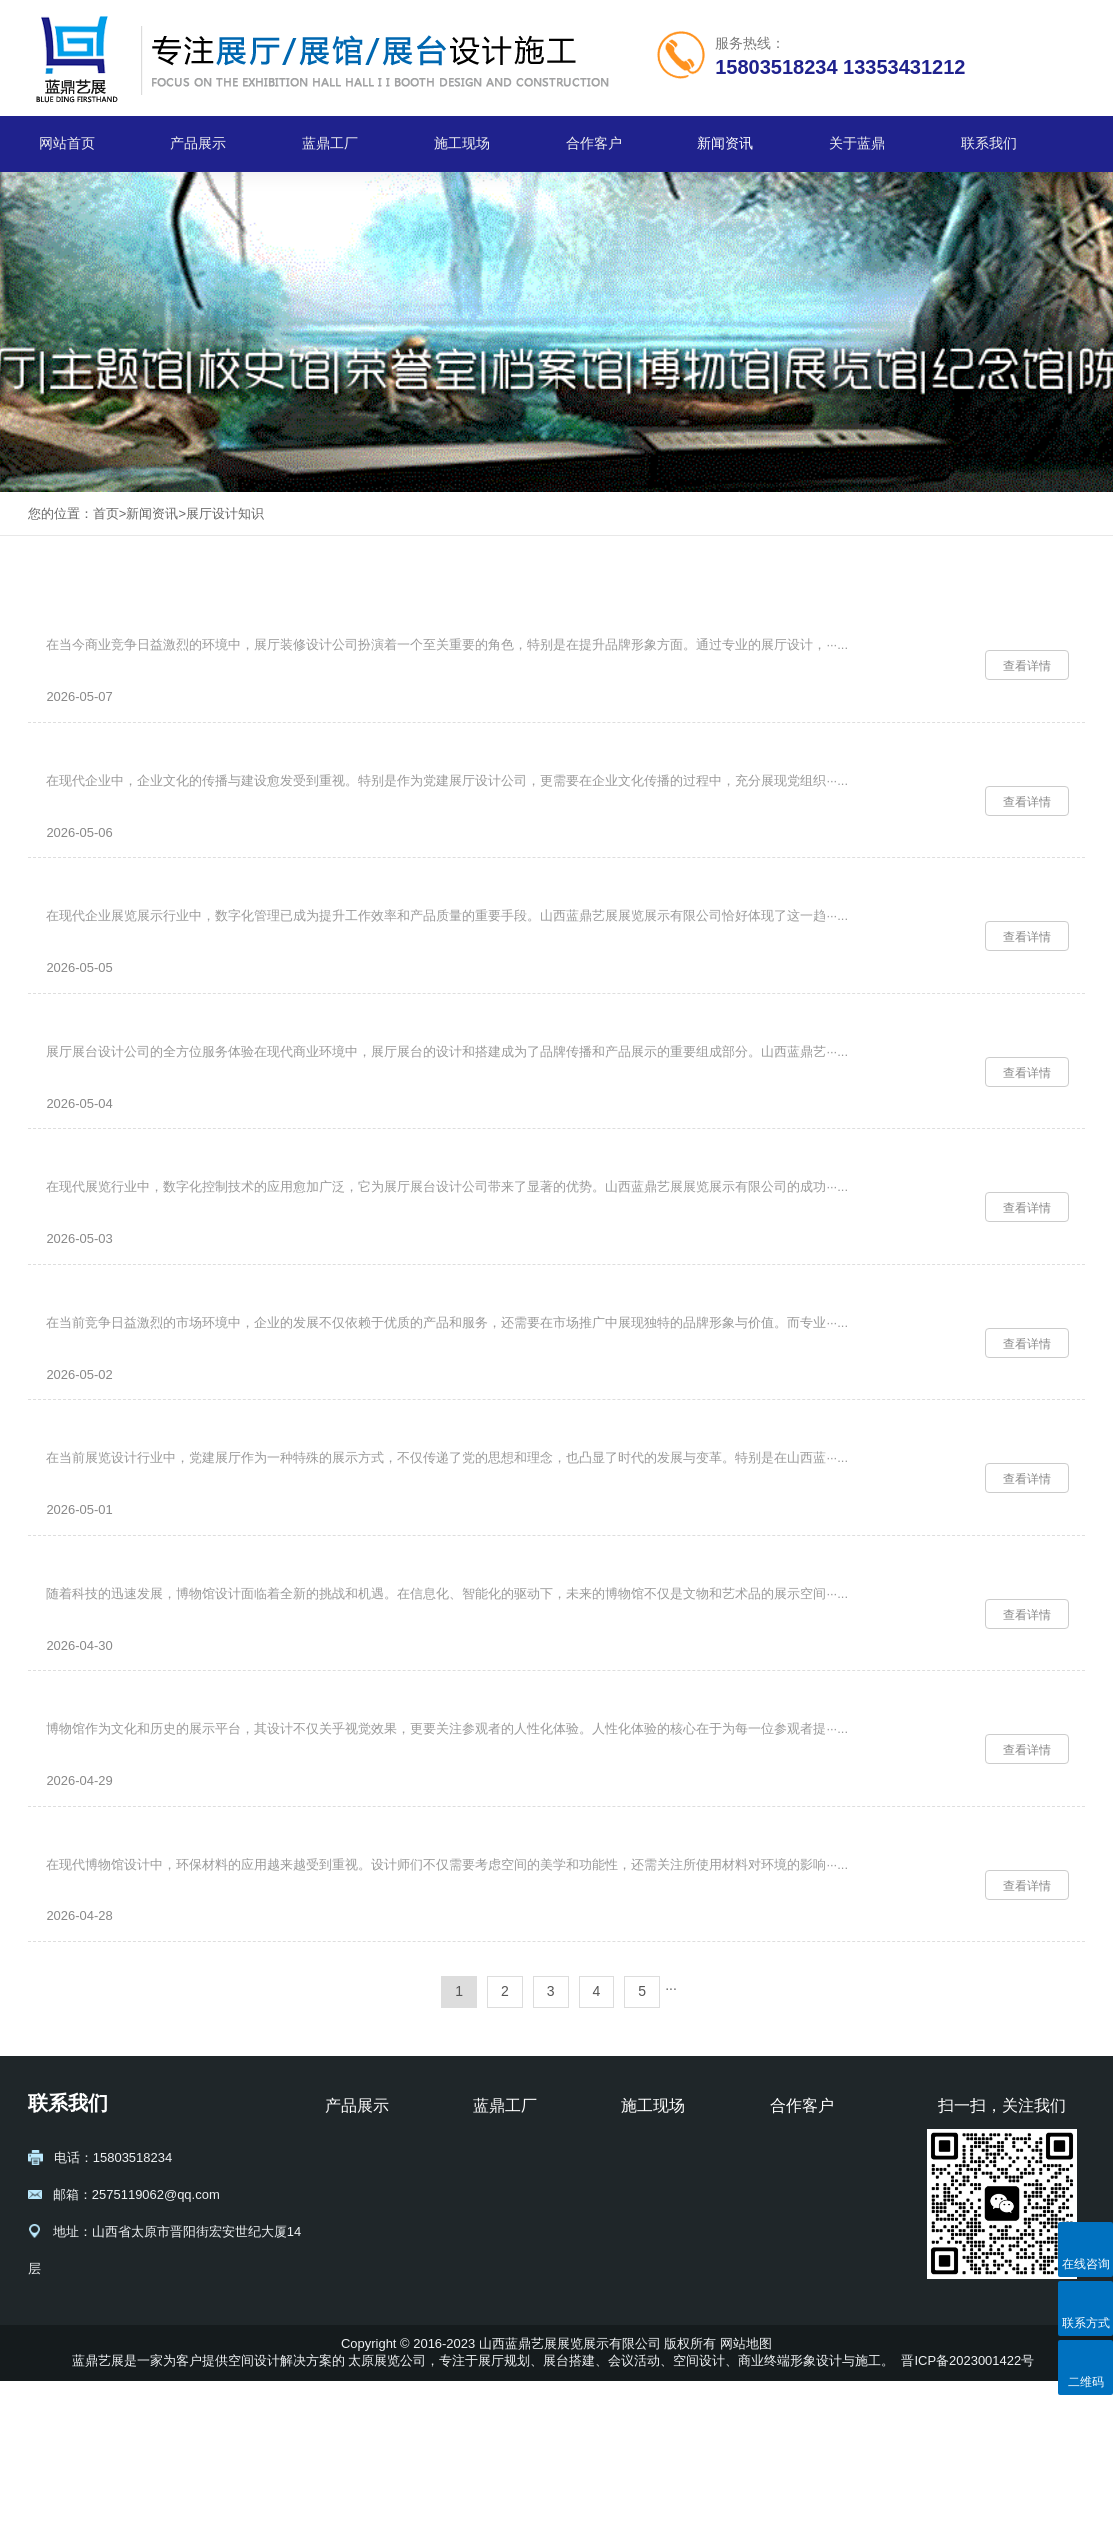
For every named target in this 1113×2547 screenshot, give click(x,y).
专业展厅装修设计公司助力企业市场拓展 (190, 1387)
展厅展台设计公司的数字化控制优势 (174, 1235)
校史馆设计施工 (370, 2426)
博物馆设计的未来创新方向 (142, 1692)
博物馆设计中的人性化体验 (142, 1844)
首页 (106, 513)
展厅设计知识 (225, 513)
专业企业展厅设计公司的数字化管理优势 (190, 931)
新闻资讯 (725, 143)
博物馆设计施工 (370, 2371)
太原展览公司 (387, 2526)
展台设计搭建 (364, 2343)
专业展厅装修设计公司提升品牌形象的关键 (198, 627)
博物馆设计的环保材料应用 (142, 1996)
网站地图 (746, 2509)
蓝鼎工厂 (330, 143)
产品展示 (198, 143)
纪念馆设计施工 (370, 2398)
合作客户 (594, 143)
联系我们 (989, 143)
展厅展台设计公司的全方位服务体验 (174, 1083)
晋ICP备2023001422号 (967, 2526)
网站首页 (67, 143)
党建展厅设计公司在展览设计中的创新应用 (198, 1539)
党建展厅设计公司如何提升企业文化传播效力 (206, 779)
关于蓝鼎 (857, 143)
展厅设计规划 (364, 2315)
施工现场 (462, 143)
